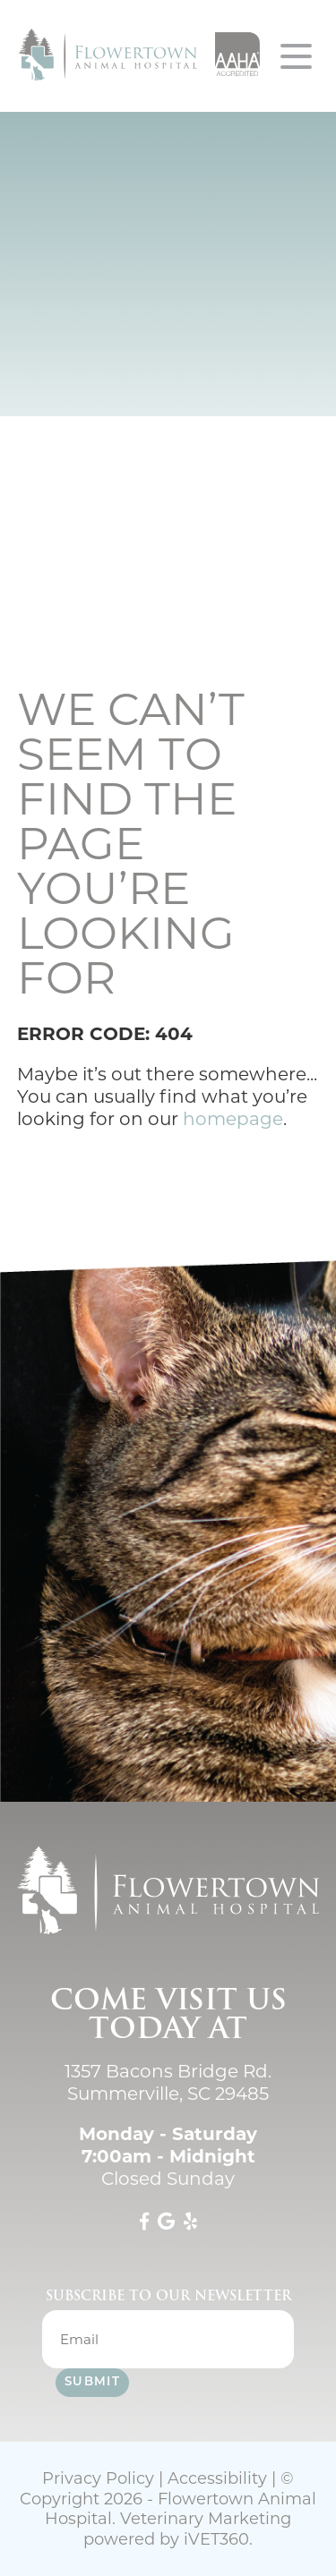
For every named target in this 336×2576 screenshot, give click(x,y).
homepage (233, 1119)
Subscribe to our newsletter (168, 2296)
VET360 (216, 2539)
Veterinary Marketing (205, 2519)
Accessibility (217, 2478)
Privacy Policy (98, 2478)
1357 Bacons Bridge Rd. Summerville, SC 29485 (168, 2082)
